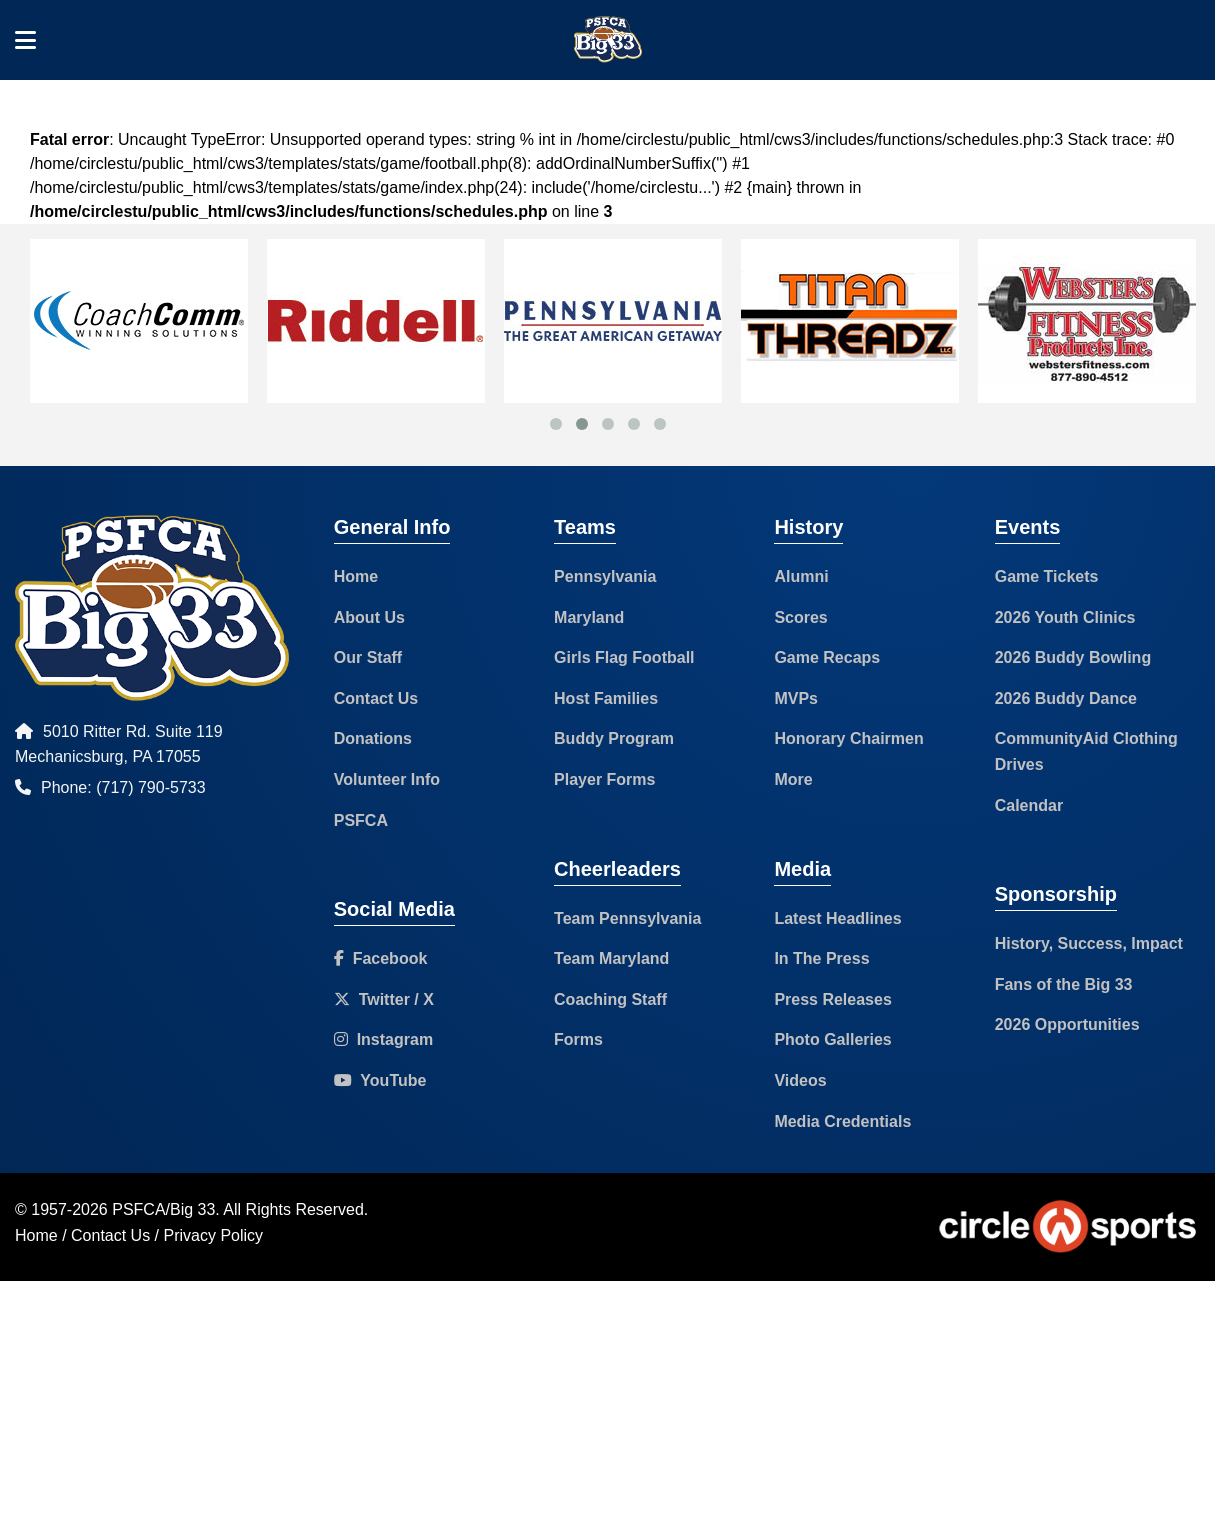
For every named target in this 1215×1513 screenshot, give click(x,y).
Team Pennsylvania (627, 918)
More (793, 779)
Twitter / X (384, 999)
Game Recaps (827, 657)
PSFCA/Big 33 (163, 1209)
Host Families (606, 698)
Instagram (383, 1039)
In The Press (821, 958)
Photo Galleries (832, 1039)
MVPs (796, 698)
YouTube (380, 1080)
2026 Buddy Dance (1066, 698)
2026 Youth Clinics (1065, 617)
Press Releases (832, 999)
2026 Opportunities (1067, 1024)
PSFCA (361, 820)
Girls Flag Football (624, 657)
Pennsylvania (605, 576)
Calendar (1029, 805)
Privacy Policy (214, 1235)
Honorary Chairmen (848, 738)
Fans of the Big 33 (1064, 984)
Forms (578, 1039)
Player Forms (604, 779)
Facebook (381, 958)
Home (356, 576)
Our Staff (368, 657)
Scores (800, 617)
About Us (369, 617)
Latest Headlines (837, 918)
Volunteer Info (387, 779)
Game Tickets (1047, 576)
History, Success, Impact (1089, 943)
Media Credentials (842, 1121)
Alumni (801, 576)
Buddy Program (614, 738)
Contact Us (376, 698)
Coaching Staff (610, 999)
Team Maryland (611, 958)
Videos (800, 1080)
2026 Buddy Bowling (1073, 657)
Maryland (589, 617)
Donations (373, 738)
